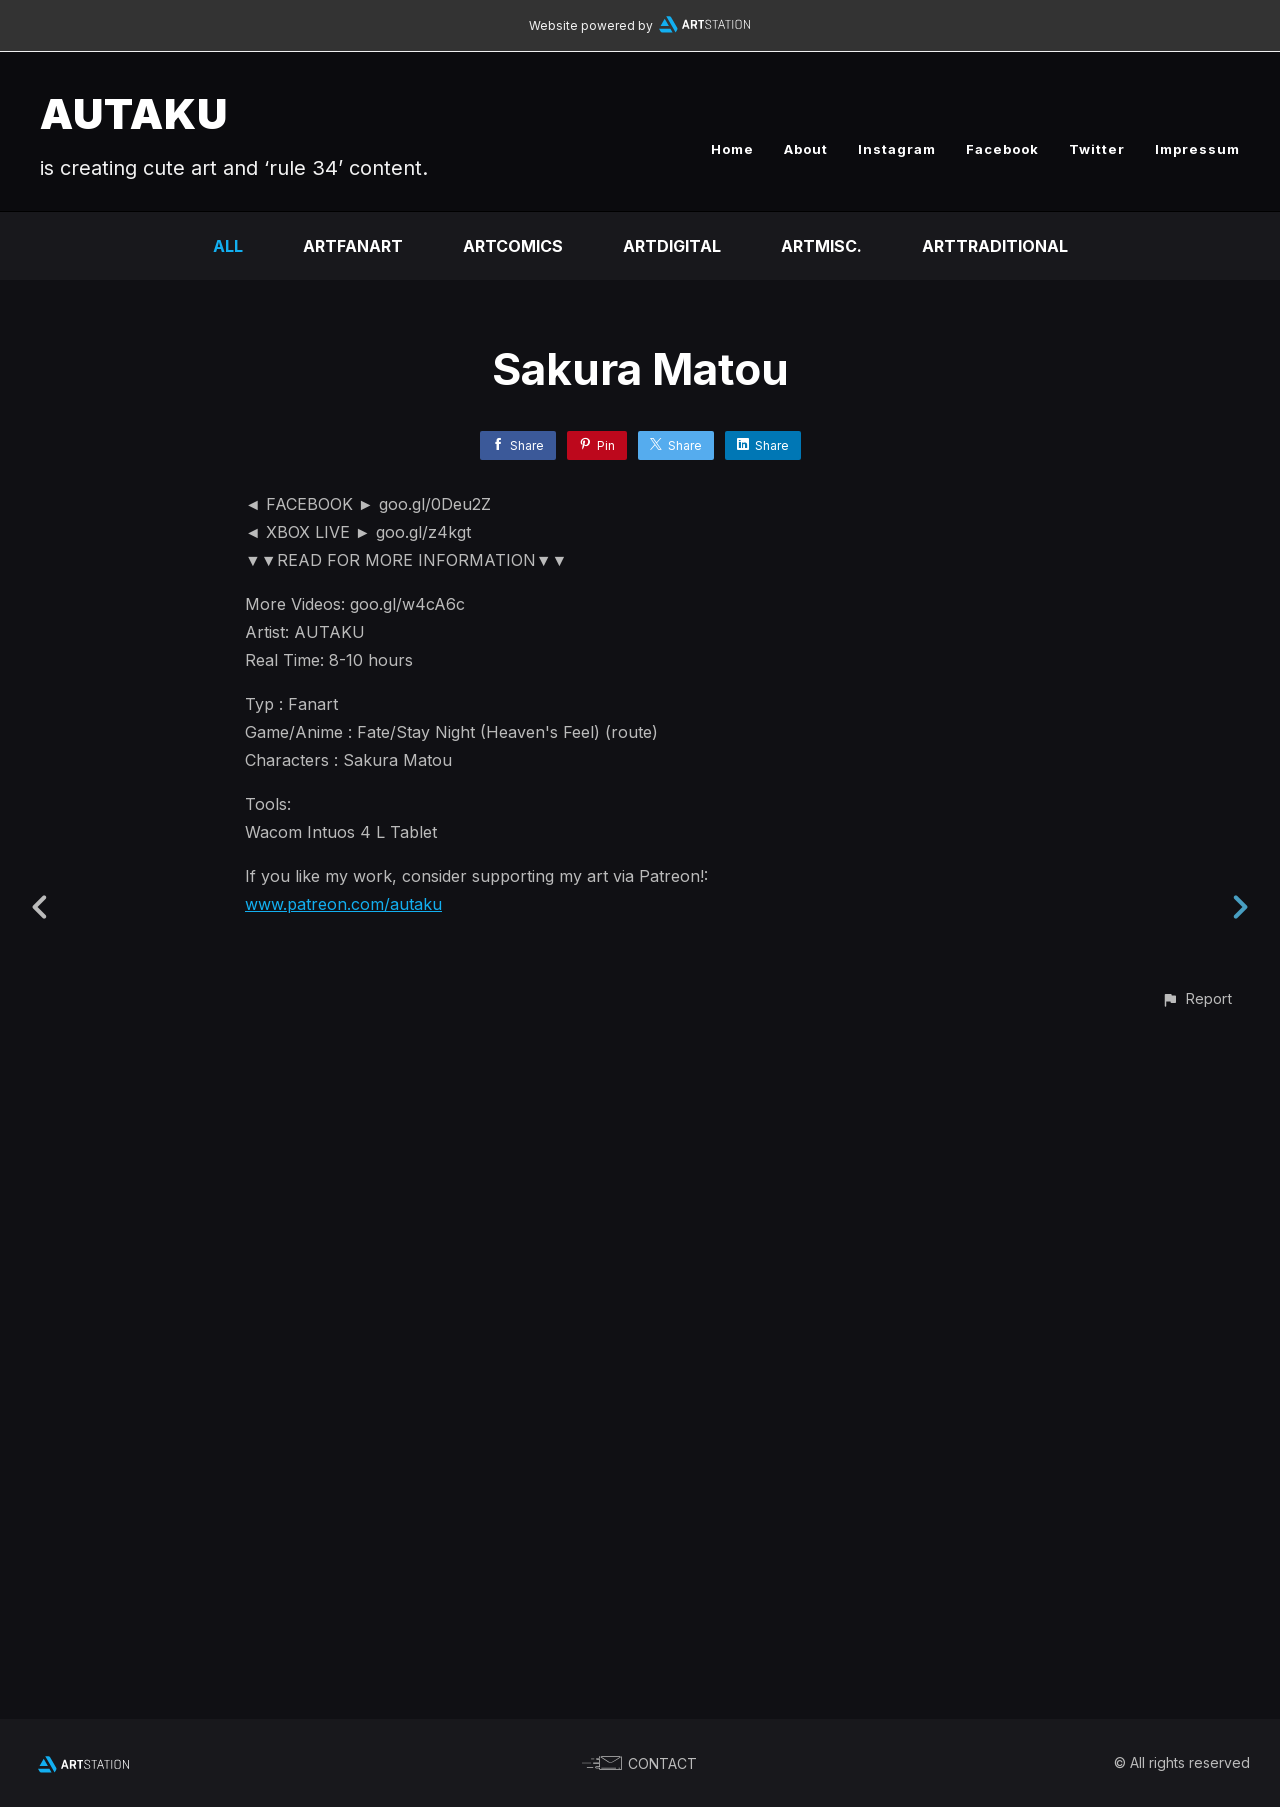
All (228, 246)
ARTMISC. (821, 246)
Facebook (1002, 149)
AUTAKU (134, 113)
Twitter (1097, 149)
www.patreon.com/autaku (343, 904)
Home (732, 149)
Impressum (1197, 149)
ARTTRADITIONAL (995, 246)
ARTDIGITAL (672, 246)
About (806, 149)
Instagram (897, 149)
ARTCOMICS (513, 246)
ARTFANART (353, 246)
